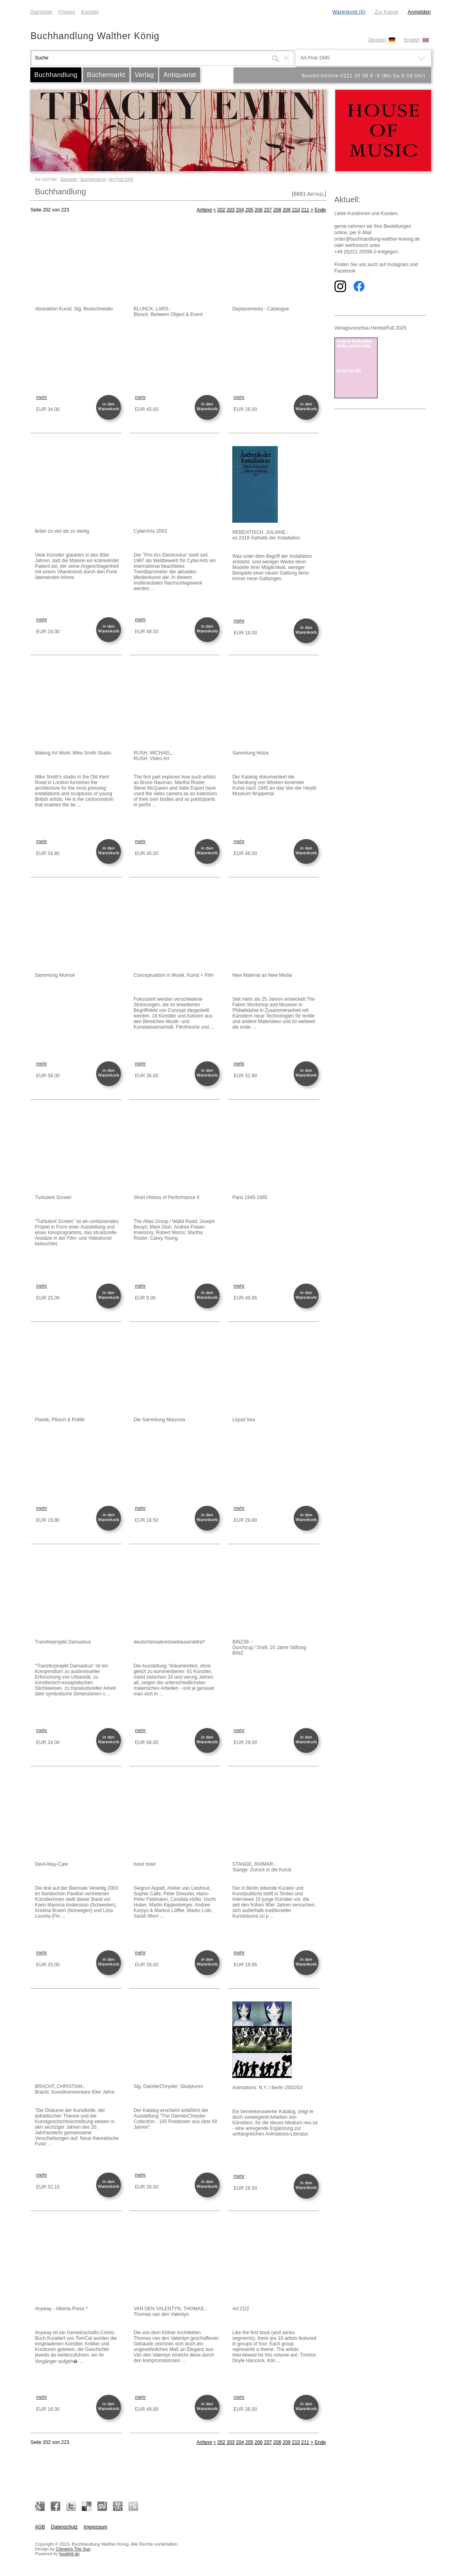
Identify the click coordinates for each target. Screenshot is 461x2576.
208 (277, 210)
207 (268, 210)
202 (221, 210)
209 (287, 210)
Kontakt (90, 12)
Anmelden (419, 12)
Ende (320, 210)
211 (305, 210)
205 (249, 210)
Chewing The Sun (72, 2548)
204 (240, 210)
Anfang (204, 210)
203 (231, 210)
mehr (41, 397)
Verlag (144, 74)
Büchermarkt (106, 74)
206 (259, 210)
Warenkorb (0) (349, 12)
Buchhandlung (55, 74)
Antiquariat (179, 74)
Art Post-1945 (121, 179)
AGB (40, 2527)
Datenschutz (64, 2527)
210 (296, 210)
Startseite (41, 12)
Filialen (66, 12)
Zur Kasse (386, 12)
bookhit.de (69, 2553)
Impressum (95, 2527)
